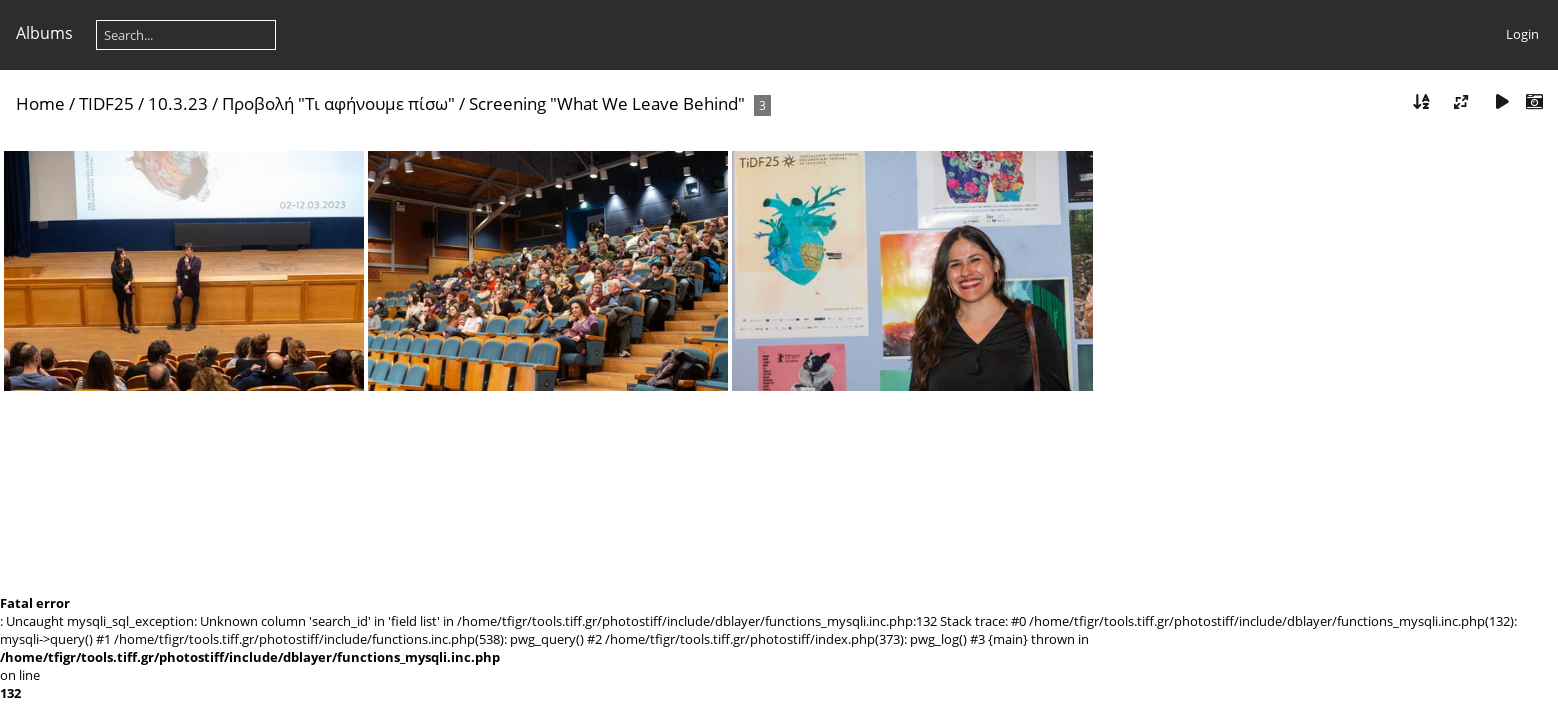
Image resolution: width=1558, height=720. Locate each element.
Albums (44, 33)
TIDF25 (106, 103)
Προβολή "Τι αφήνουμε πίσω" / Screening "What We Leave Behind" (483, 103)
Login (1522, 34)
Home (40, 103)
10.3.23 (178, 103)
